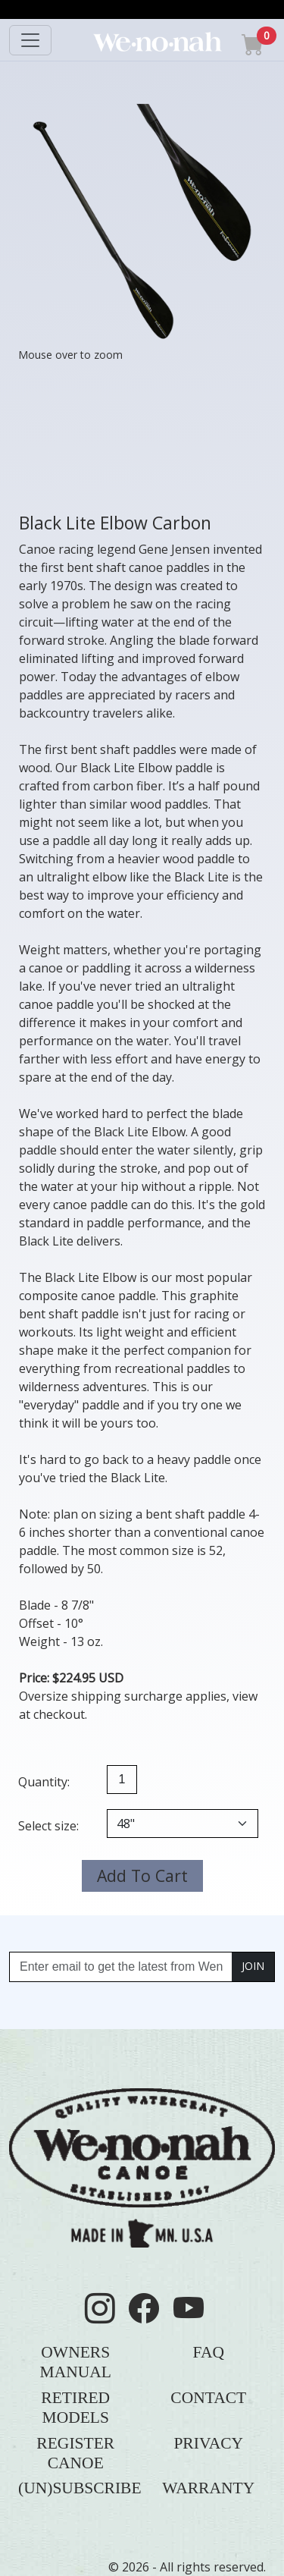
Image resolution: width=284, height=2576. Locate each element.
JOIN (253, 1966)
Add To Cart (142, 1875)
